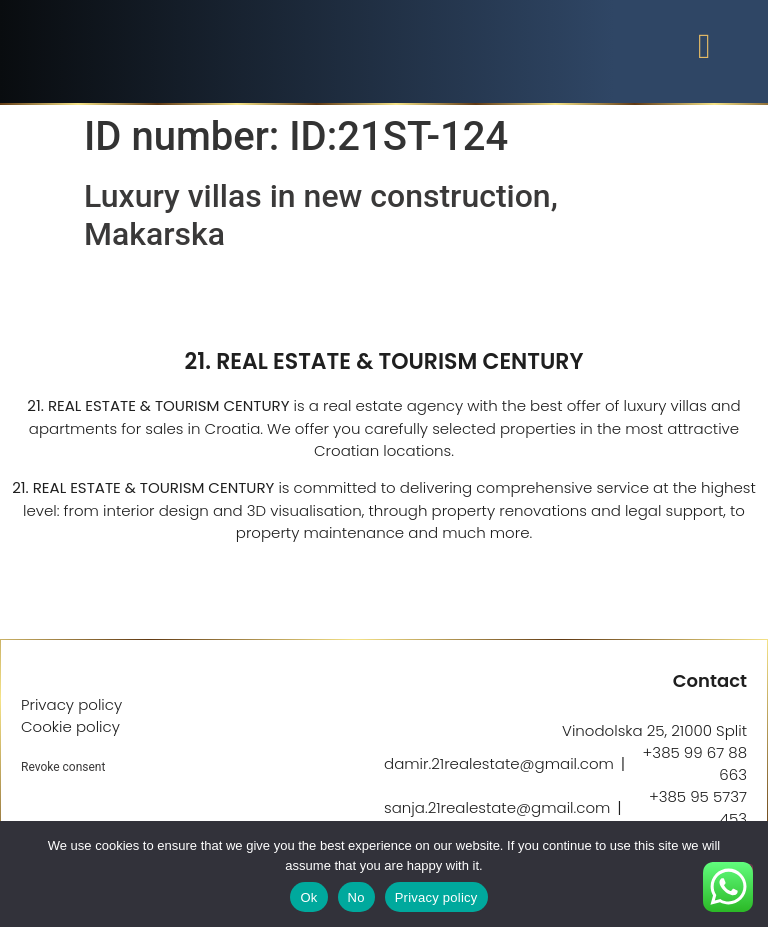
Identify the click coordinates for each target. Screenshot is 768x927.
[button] (704, 46)
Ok (308, 897)
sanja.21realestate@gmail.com (497, 807)
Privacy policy (436, 897)
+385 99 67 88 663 (695, 763)
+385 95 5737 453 (698, 807)
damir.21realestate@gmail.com (499, 763)
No (356, 897)
